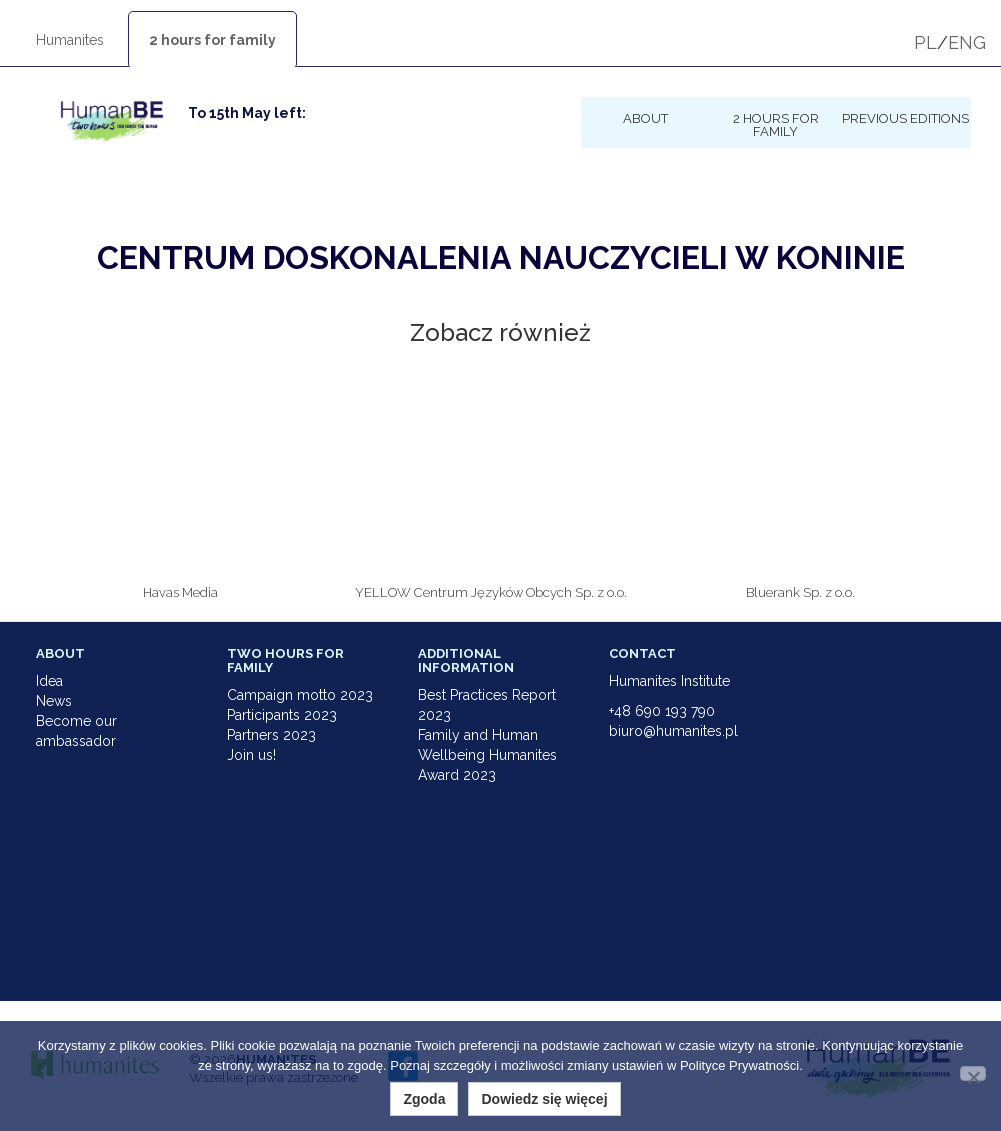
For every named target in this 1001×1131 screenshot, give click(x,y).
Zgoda (424, 1099)
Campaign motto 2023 (300, 695)
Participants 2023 (282, 715)
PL (925, 42)
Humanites (70, 40)
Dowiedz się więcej (544, 1099)
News (54, 701)
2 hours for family (212, 40)
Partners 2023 (271, 735)
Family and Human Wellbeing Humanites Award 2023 (487, 755)
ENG (967, 42)
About (645, 118)
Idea (49, 681)
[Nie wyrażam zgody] (973, 1073)
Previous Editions (905, 118)
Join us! (251, 755)
